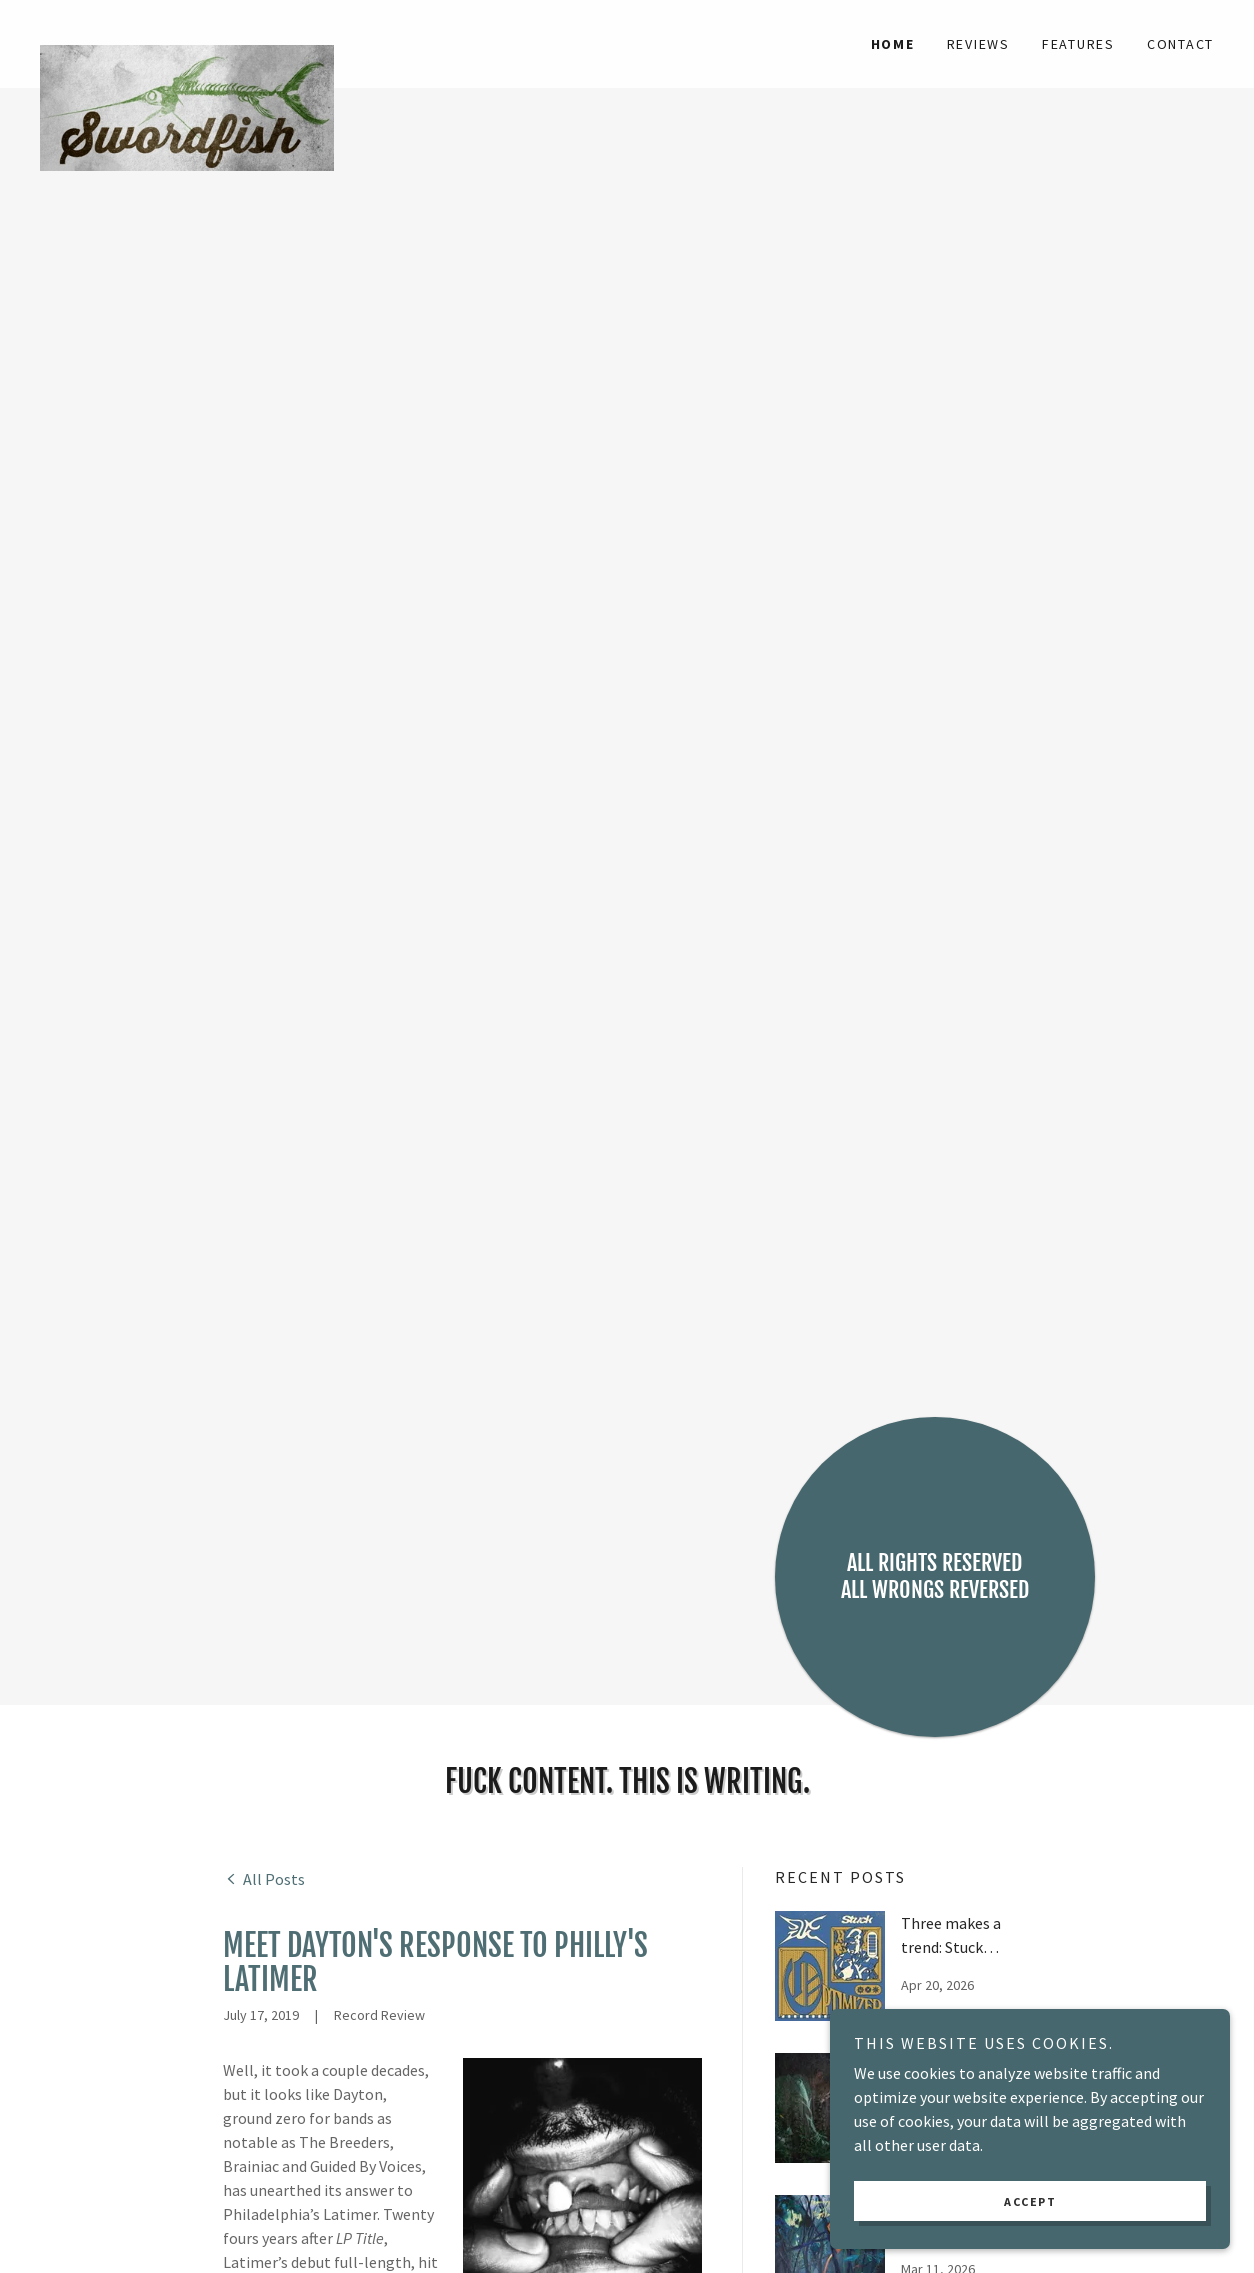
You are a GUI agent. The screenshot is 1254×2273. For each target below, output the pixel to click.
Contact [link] (1180, 44)
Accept (1030, 2201)
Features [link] (1078, 44)
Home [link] (893, 44)
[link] (187, 32)
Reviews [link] (978, 44)
